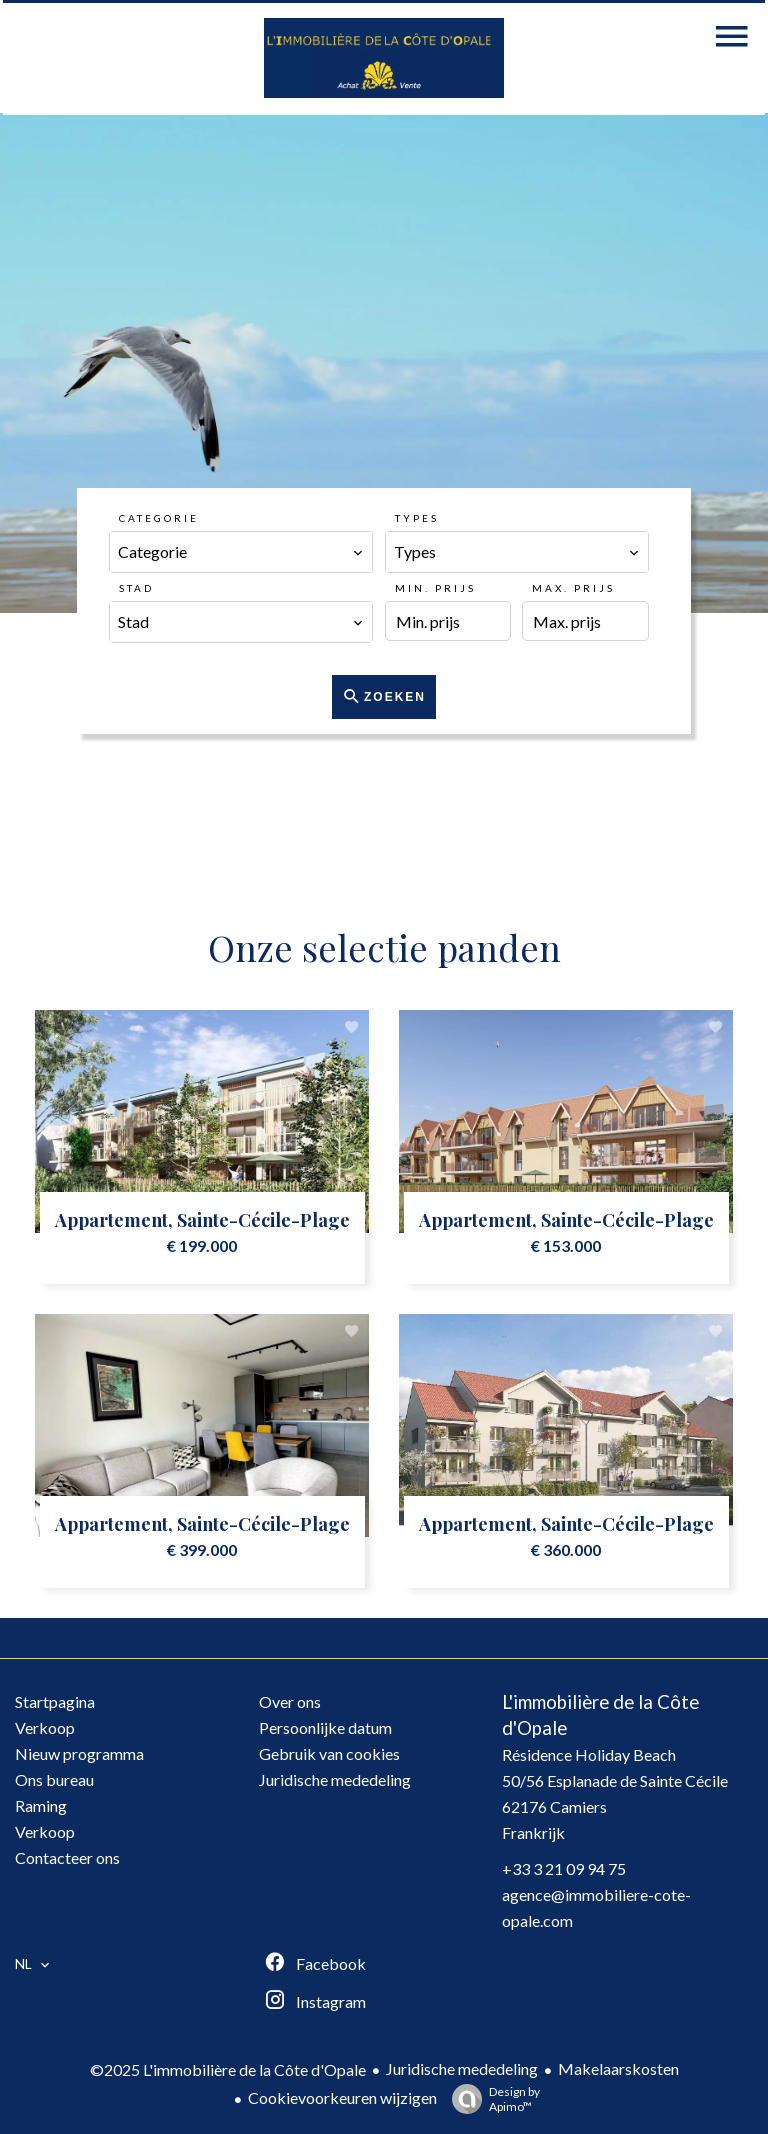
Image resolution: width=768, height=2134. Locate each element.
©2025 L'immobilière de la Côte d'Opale (228, 2069)
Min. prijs (435, 588)
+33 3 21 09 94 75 (564, 1868)
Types (417, 518)
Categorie (159, 518)
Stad (136, 588)
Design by (491, 2099)
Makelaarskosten (618, 2068)
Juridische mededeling (462, 2068)
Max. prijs (573, 588)
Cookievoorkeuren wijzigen (342, 2097)
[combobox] (241, 552)
